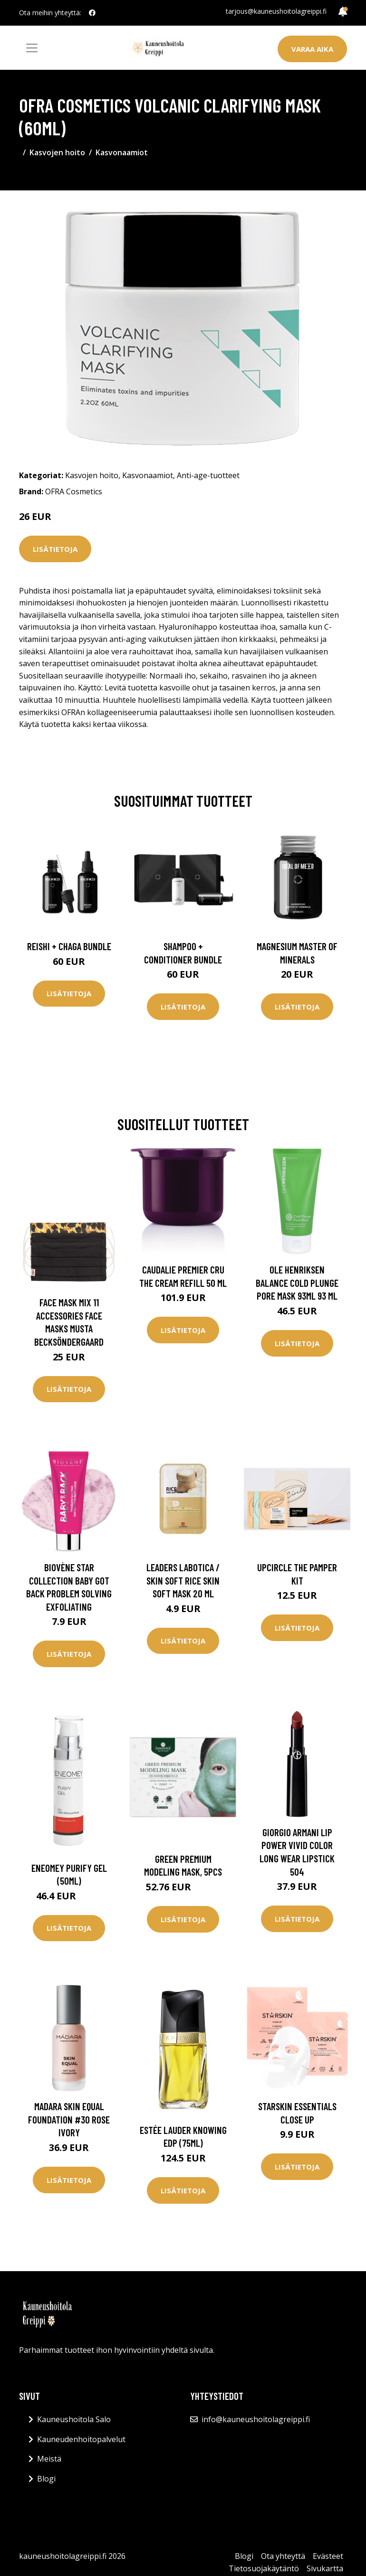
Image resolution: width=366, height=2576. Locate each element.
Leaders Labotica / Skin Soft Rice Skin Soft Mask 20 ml (183, 1580)
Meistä (49, 2458)
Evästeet (328, 2556)
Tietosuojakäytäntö (264, 2568)
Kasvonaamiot (122, 152)
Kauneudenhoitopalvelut (81, 2439)
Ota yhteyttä (283, 2556)
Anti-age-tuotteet (208, 475)
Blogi (46, 2478)
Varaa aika (312, 49)
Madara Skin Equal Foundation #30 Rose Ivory (69, 2119)
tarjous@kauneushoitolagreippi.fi (276, 11)
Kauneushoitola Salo (74, 2419)
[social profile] (92, 13)
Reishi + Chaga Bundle (69, 946)
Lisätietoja (55, 549)
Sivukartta (325, 2568)
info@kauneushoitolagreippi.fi (256, 2419)
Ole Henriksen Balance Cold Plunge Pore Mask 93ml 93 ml (297, 1283)
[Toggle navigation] (32, 48)
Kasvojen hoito (57, 152)
